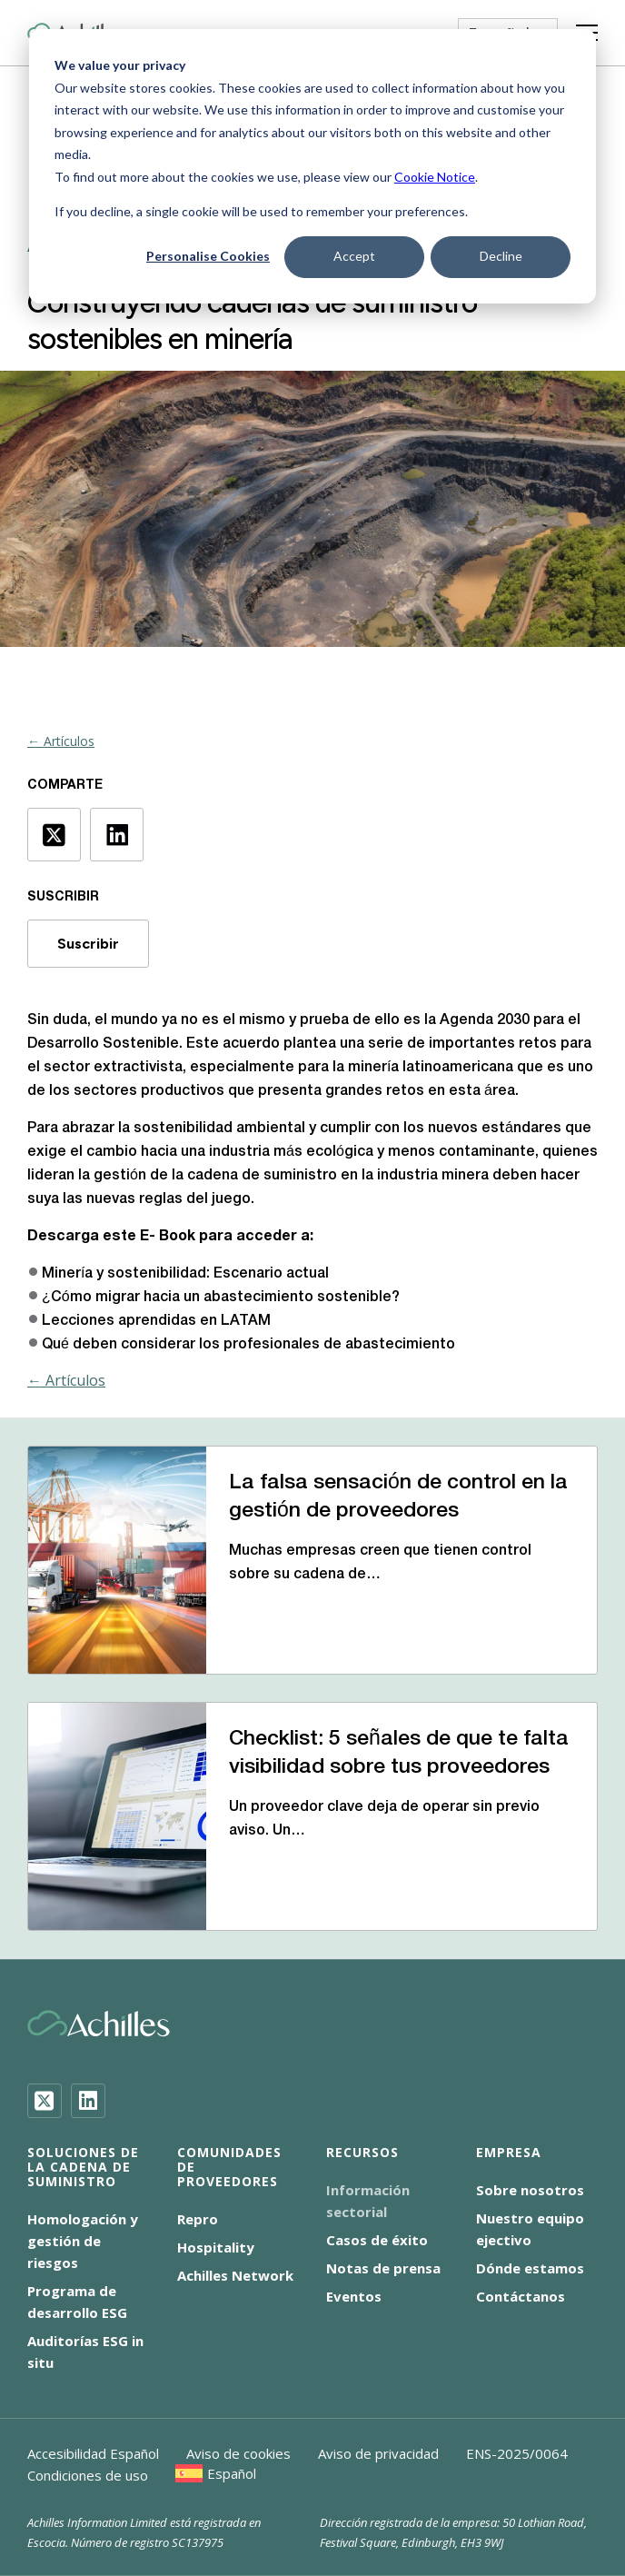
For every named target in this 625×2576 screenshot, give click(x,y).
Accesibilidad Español (93, 2453)
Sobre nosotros (530, 2190)
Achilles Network (235, 2275)
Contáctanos (520, 2296)
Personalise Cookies (208, 256)
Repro (197, 2219)
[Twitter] (44, 2101)
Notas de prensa (383, 2268)
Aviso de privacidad (378, 2453)
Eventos (354, 2296)
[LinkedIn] (88, 2101)
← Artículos (60, 741)
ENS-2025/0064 (517, 2453)
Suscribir (88, 943)
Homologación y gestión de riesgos (82, 2241)
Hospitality (215, 2247)
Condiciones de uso (87, 2475)
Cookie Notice (434, 176)
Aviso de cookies (238, 2453)
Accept (354, 256)
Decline (501, 256)
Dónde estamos (530, 2268)
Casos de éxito (377, 2240)
